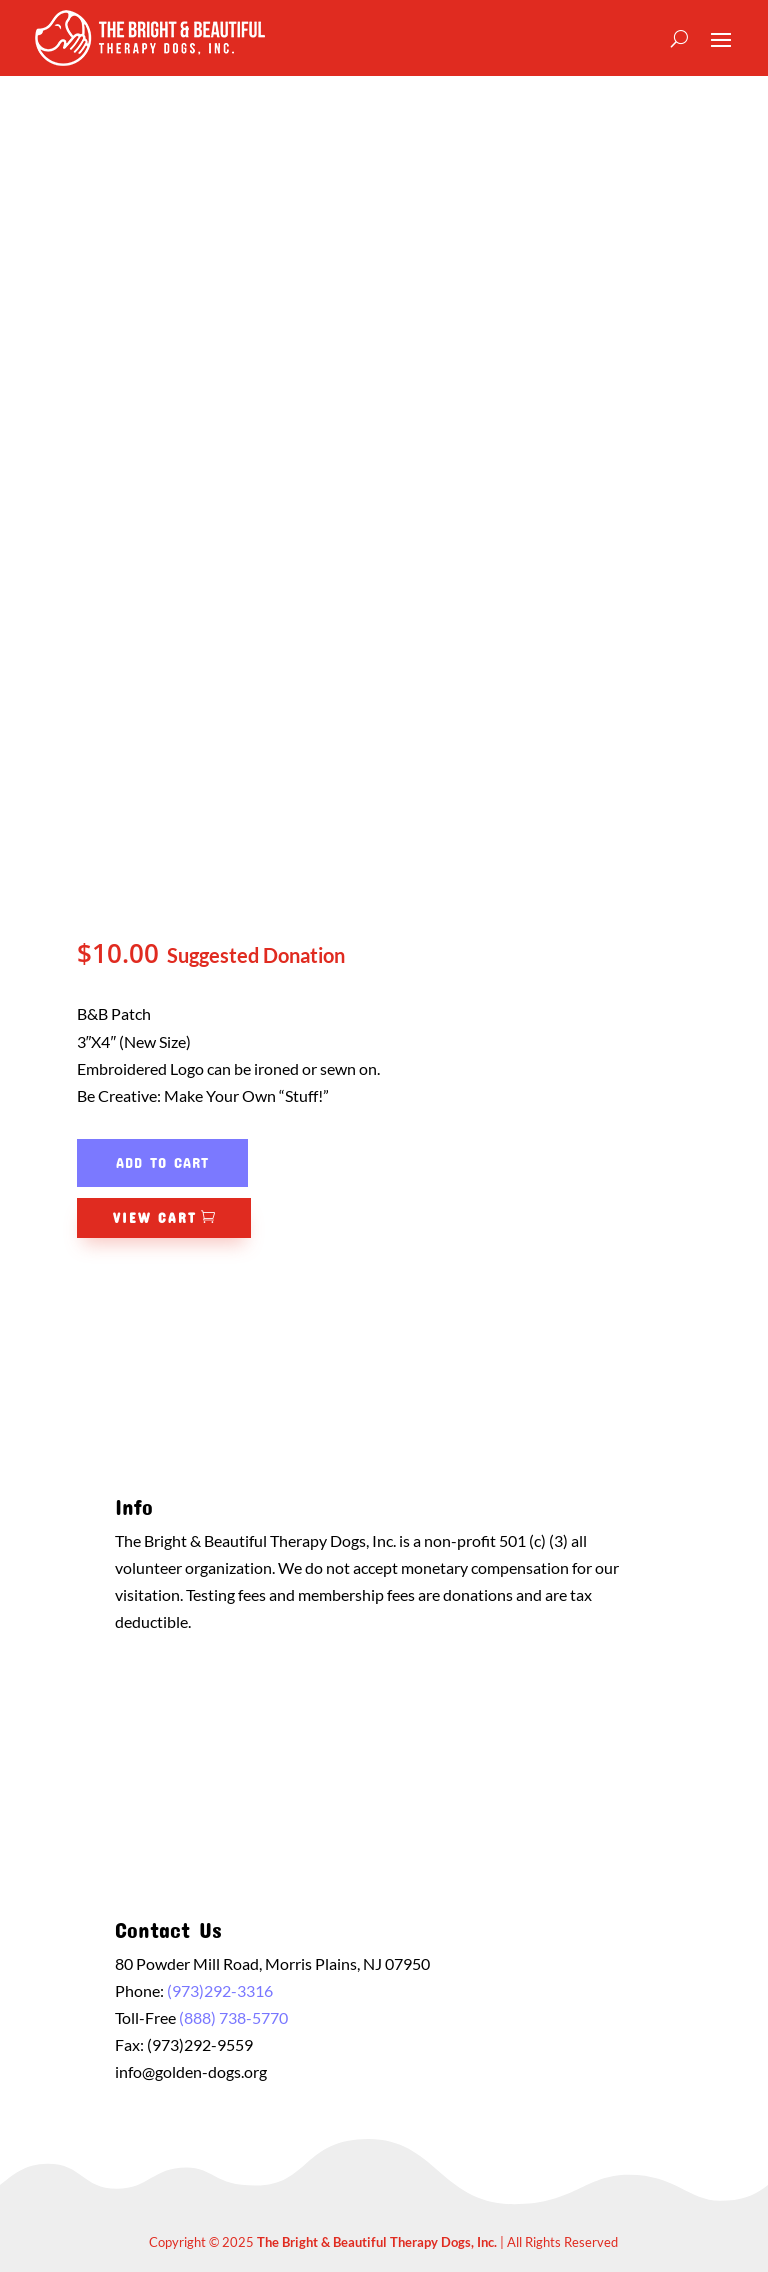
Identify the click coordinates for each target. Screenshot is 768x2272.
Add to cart (162, 1162)
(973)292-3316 (220, 1990)
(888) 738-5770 (233, 2017)
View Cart (155, 1217)
